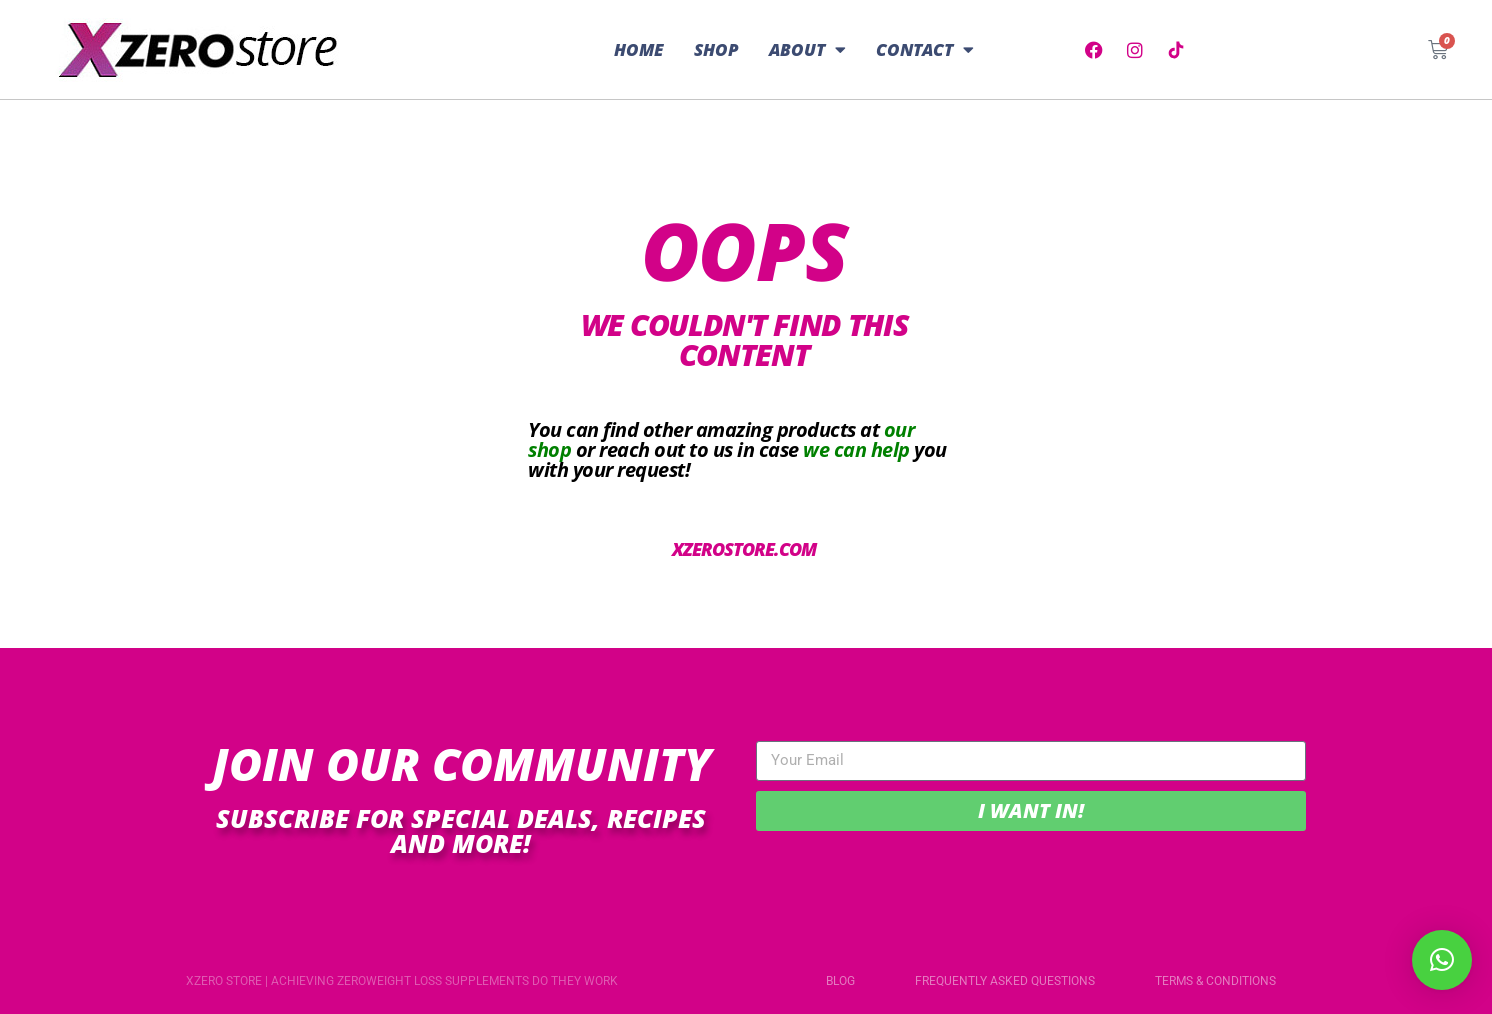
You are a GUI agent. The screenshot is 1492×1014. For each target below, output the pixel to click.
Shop (716, 49)
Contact (925, 49)
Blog (840, 981)
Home (639, 49)
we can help (856, 449)
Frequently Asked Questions (1005, 981)
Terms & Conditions (1215, 981)
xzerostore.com (744, 549)
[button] (1442, 960)
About (807, 49)
